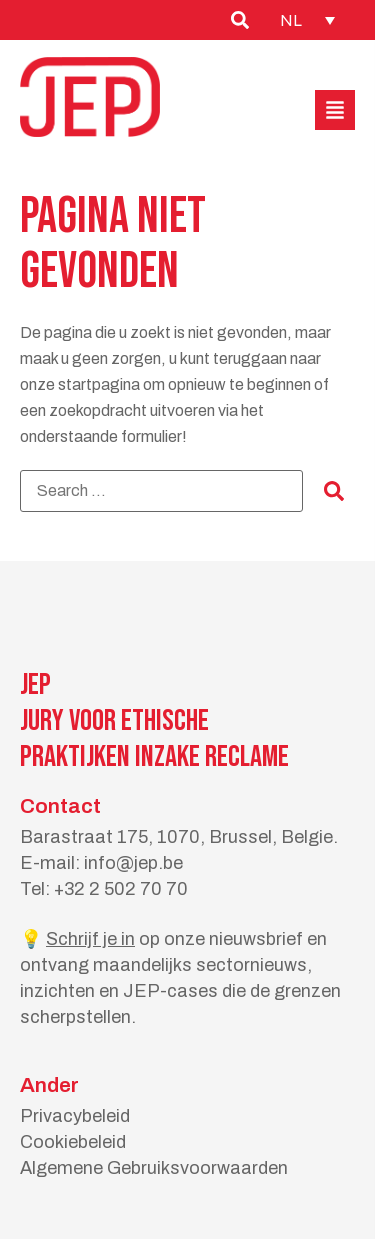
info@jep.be (133, 863)
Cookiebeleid (73, 1142)
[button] (335, 110)
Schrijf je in (90, 939)
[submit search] (334, 491)
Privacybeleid (75, 1116)
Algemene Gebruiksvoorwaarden (154, 1168)
